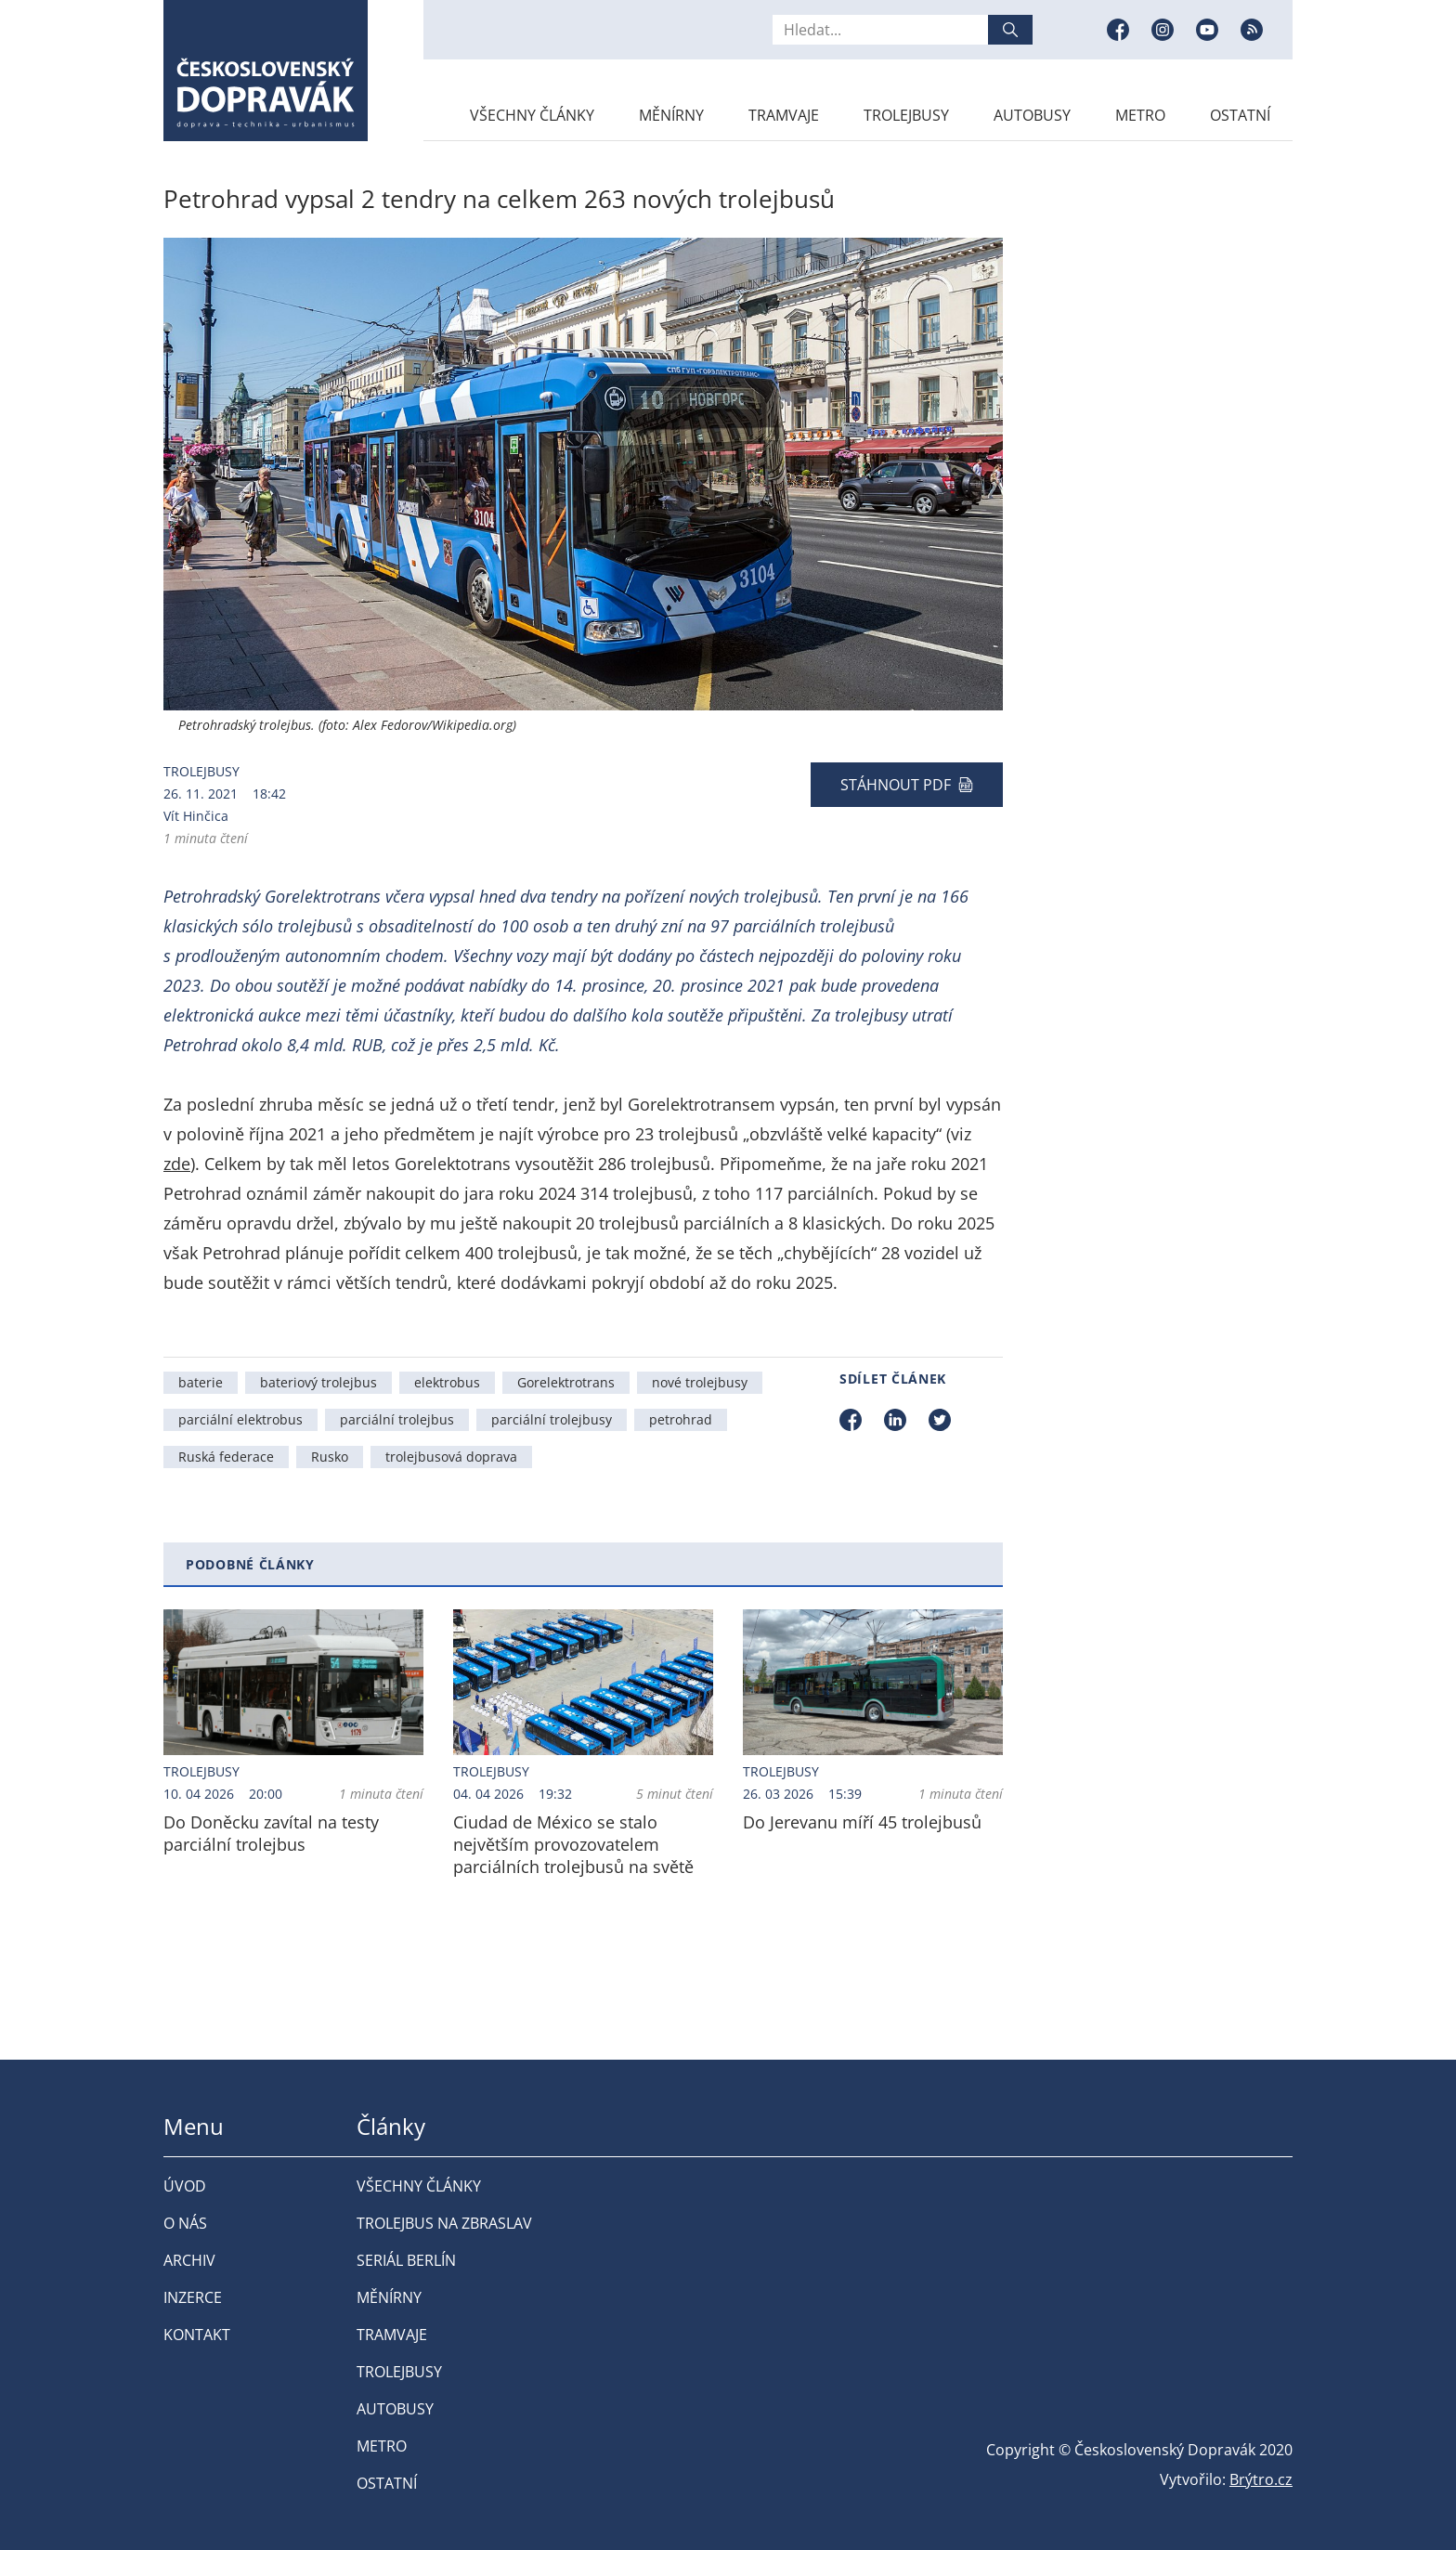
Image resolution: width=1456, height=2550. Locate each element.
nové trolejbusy (700, 1382)
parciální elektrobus (240, 1419)
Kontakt (196, 2334)
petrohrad (680, 1419)
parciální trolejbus (397, 1419)
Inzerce (192, 2297)
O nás (185, 2223)
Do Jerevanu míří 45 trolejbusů (862, 1822)
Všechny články (532, 115)
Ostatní (1240, 115)
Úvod (184, 2186)
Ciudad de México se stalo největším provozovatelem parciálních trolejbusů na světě (573, 1844)
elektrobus (447, 1382)
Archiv (189, 2260)
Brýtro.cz (1261, 2479)
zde (176, 1163)
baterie (200, 1382)
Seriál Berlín (406, 2260)
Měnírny (671, 115)
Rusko (329, 1456)
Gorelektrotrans (566, 1382)
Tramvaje (783, 115)
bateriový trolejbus (318, 1382)
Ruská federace (226, 1456)
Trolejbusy (906, 115)
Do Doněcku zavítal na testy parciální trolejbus (271, 1833)
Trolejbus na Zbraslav (444, 2223)
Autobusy (1032, 115)
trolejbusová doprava (451, 1456)
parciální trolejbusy (551, 1419)
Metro (1140, 115)
